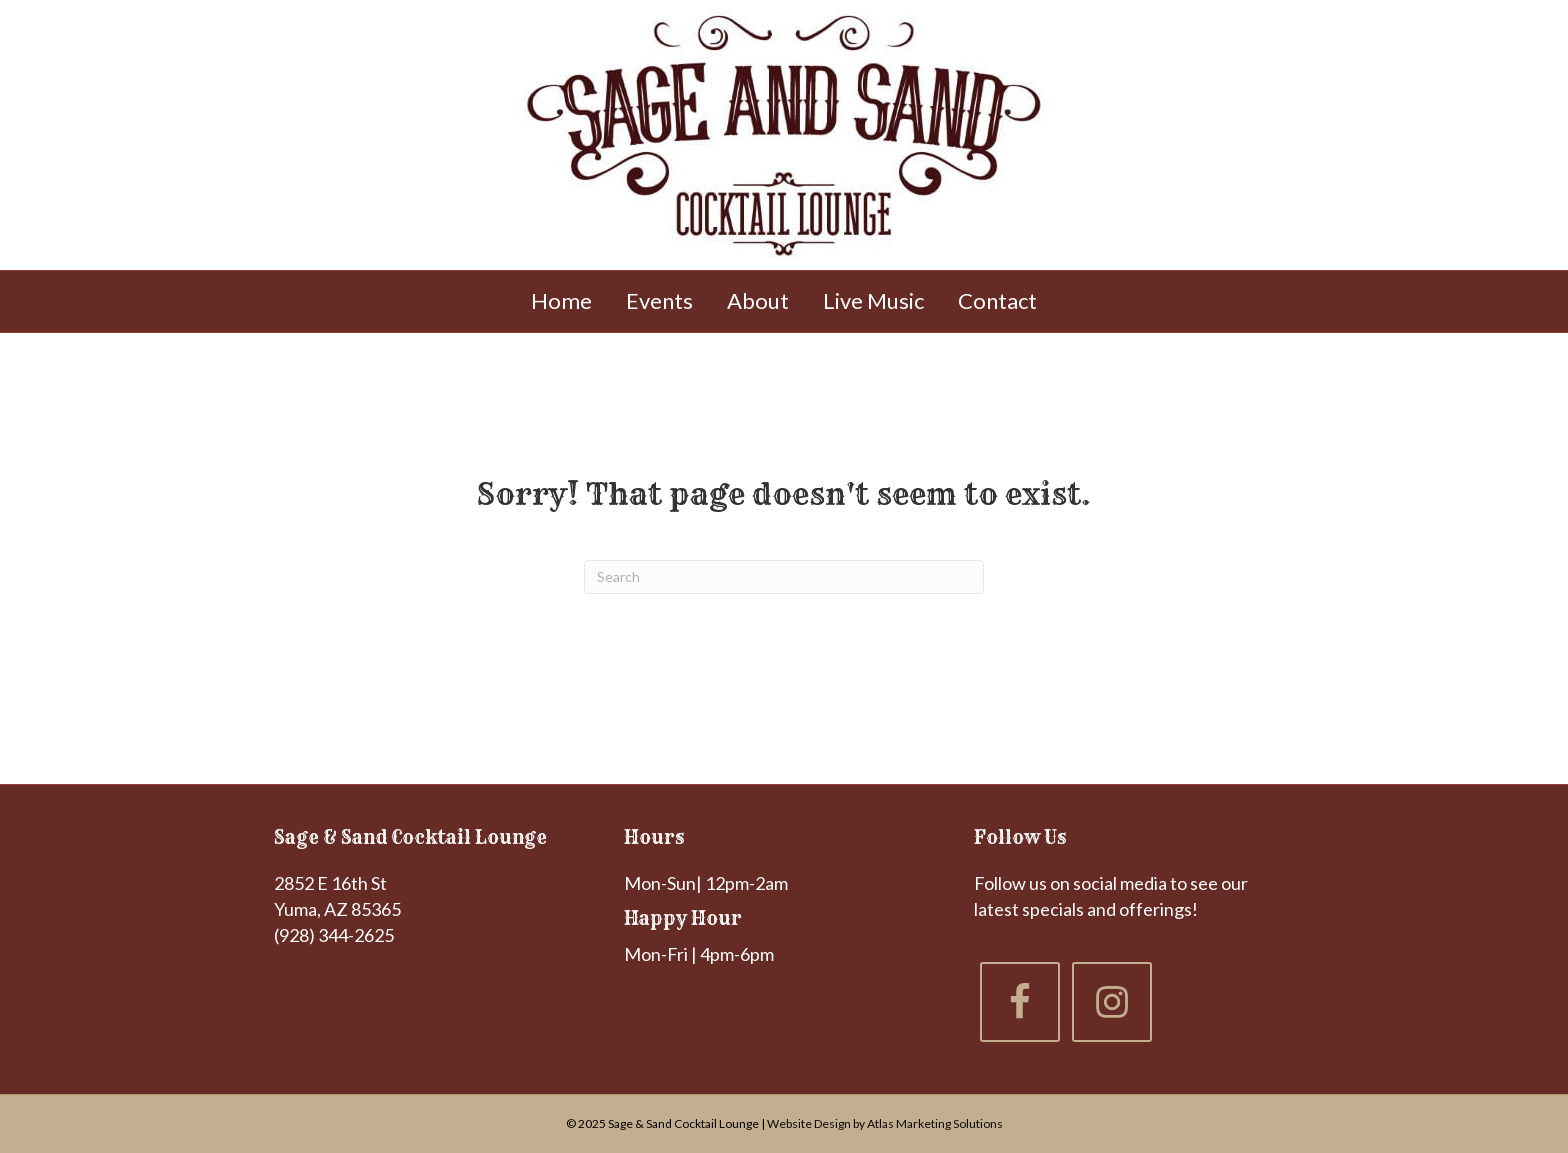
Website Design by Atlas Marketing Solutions (885, 1123)
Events (659, 300)
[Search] (784, 577)
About (758, 300)
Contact (997, 300)
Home (561, 300)
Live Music (873, 300)
